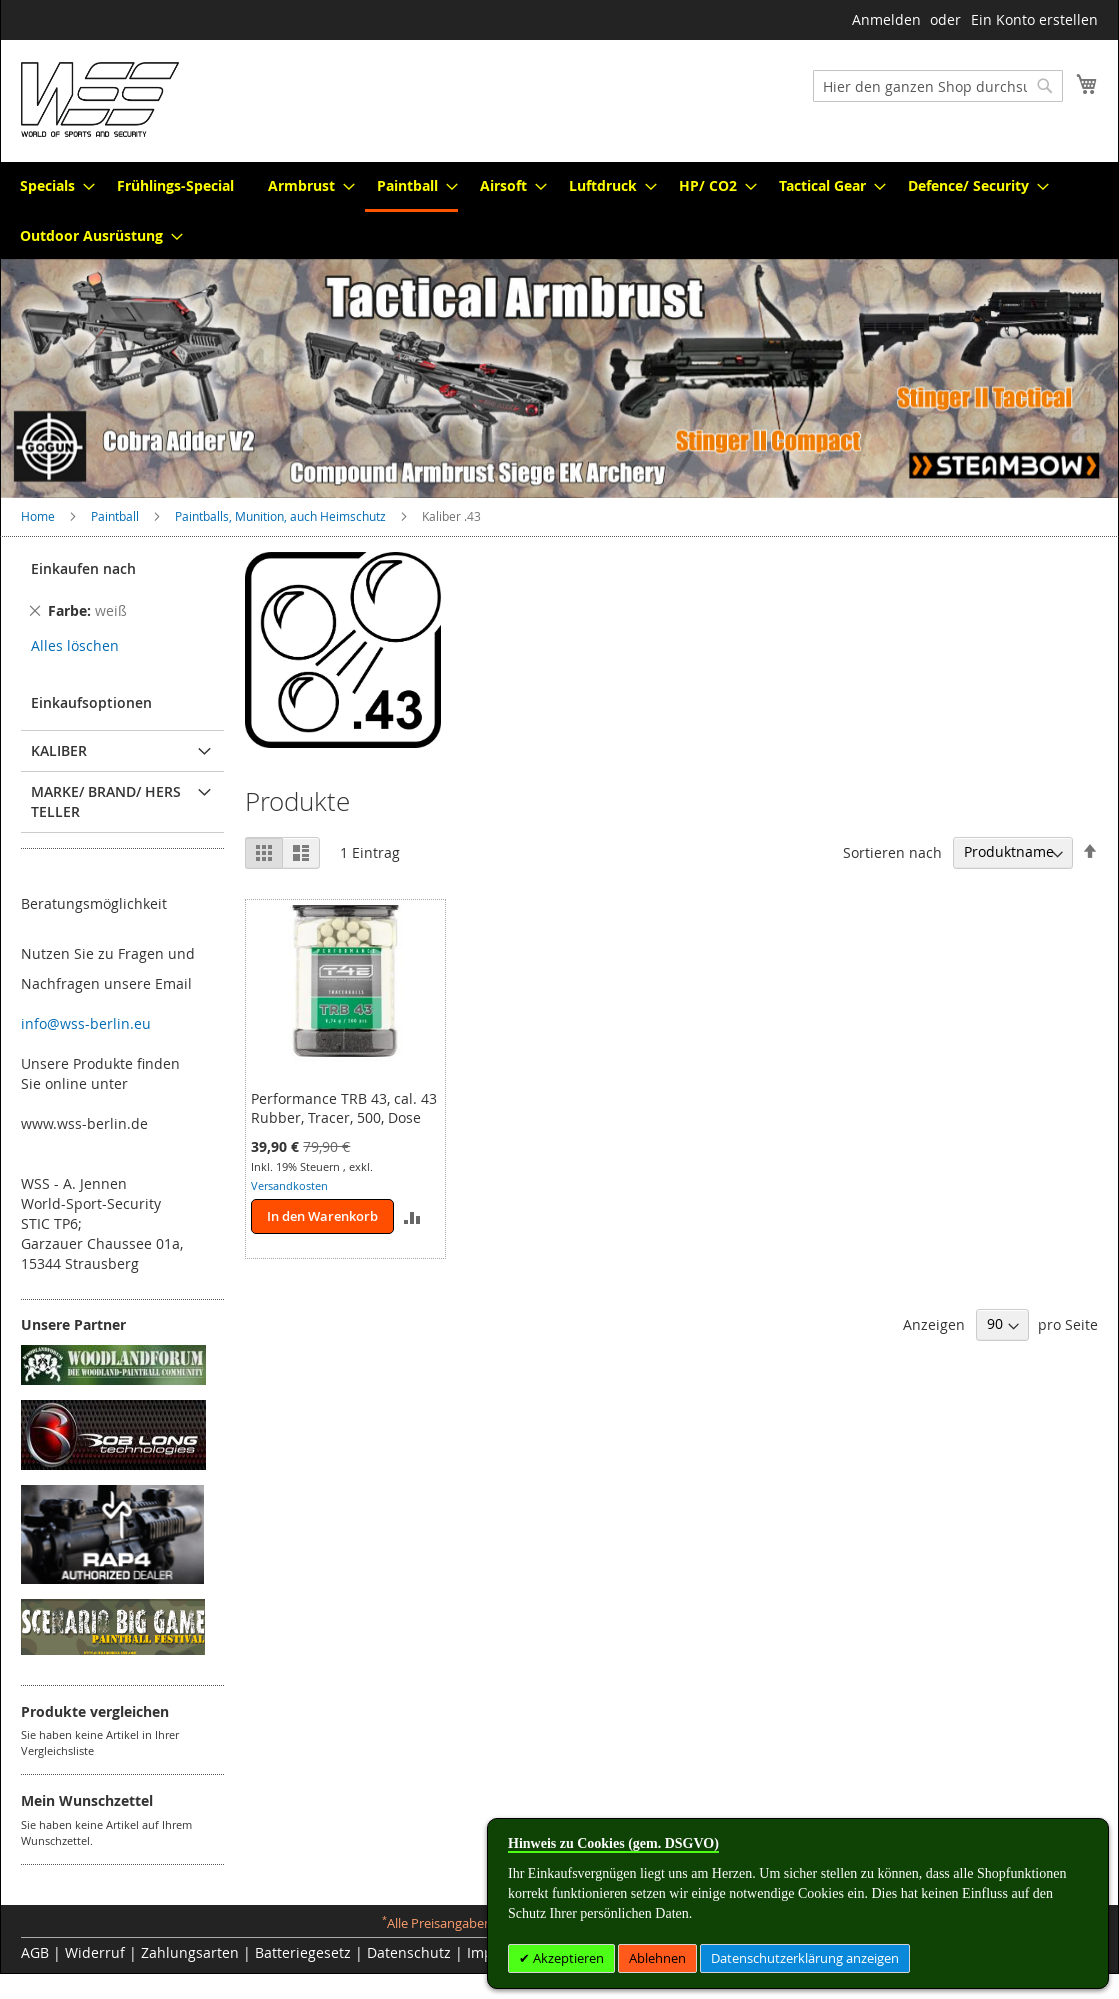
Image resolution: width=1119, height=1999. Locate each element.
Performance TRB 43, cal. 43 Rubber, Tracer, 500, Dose (344, 1108)
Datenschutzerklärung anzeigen (805, 1958)
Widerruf (95, 1952)
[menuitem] (51, 185)
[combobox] (938, 86)
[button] (411, 1216)
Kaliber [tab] (59, 750)
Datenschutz (409, 1952)
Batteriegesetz (303, 1952)
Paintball (116, 516)
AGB (35, 1952)
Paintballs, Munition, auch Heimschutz (282, 516)
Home (39, 516)
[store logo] (100, 99)
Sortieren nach (892, 851)
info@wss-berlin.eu (86, 1023)
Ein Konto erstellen (1034, 19)
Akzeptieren (567, 1958)
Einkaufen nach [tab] (83, 568)
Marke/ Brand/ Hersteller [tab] (106, 801)
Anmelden (886, 19)
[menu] (559, 210)
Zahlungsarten (190, 1952)
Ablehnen (657, 1958)
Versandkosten (289, 1185)
